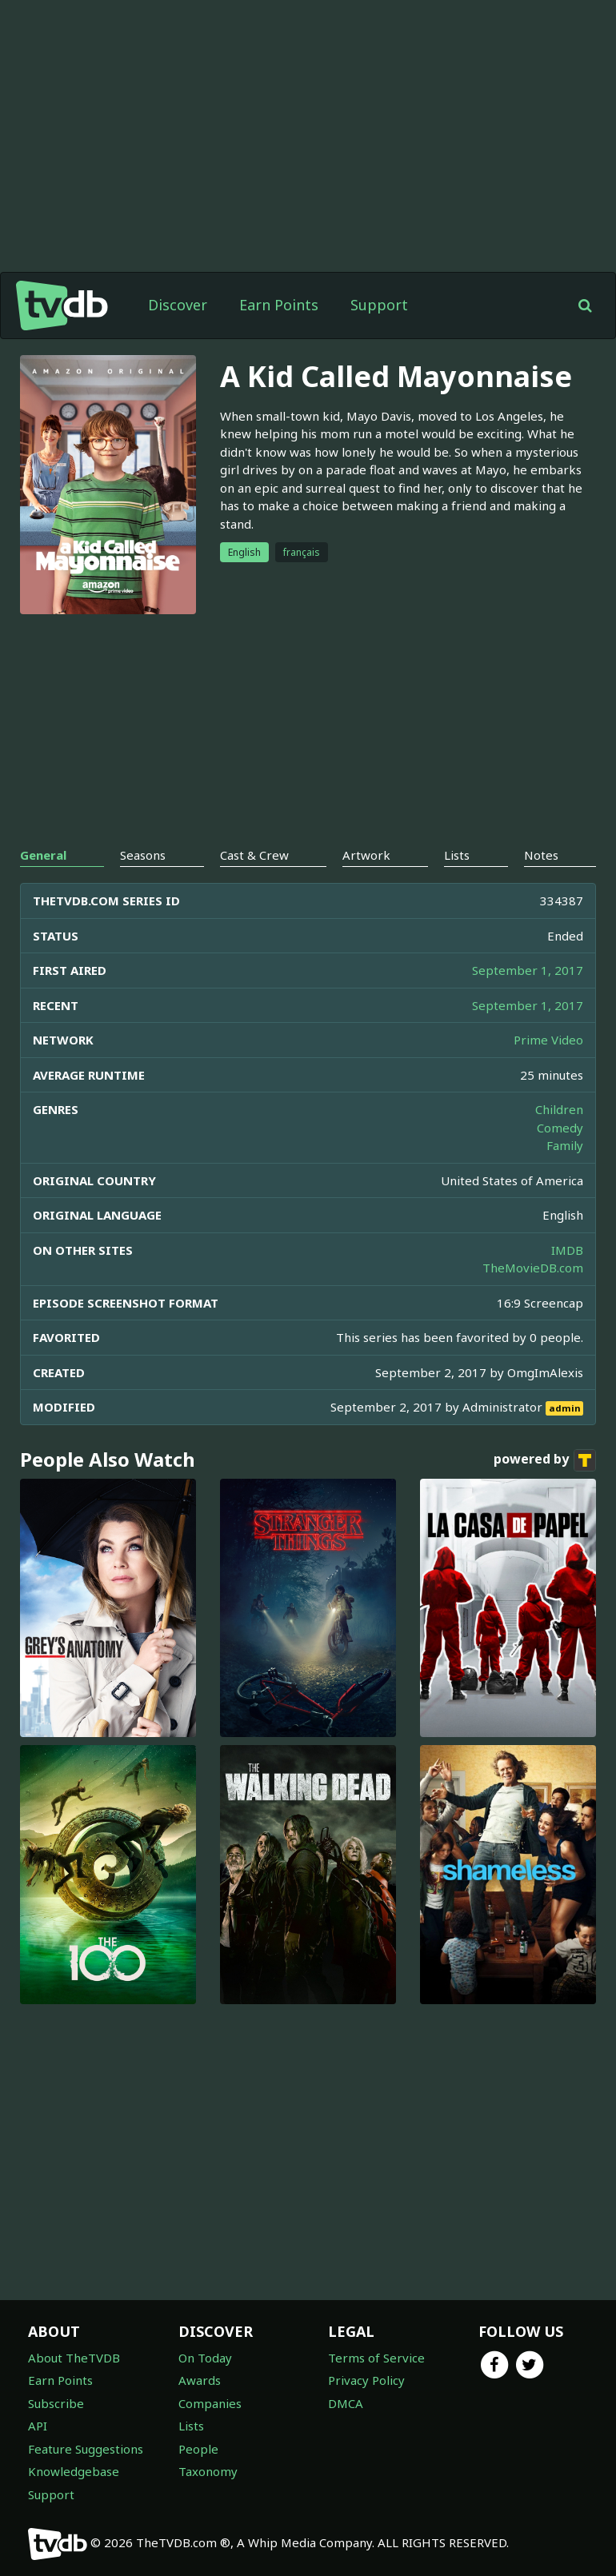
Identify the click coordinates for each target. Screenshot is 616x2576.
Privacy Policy (366, 2380)
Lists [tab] (457, 855)
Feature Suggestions (85, 2449)
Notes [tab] (541, 855)
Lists (191, 2426)
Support (379, 304)
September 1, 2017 (527, 970)
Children (559, 1109)
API (37, 2426)
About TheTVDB (74, 2358)
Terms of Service (376, 2358)
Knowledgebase (73, 2471)
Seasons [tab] (143, 855)
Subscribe (56, 2403)
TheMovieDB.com (532, 1268)
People (198, 2449)
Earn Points (278, 304)
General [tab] (43, 855)
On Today (205, 2358)
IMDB (567, 1250)
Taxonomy (208, 2471)
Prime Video (548, 1040)
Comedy (560, 1128)
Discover (177, 304)
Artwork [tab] (366, 855)
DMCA (345, 2403)
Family (564, 1145)
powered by (545, 1460)
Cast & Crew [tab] (254, 855)
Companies (210, 2403)
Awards (199, 2380)
